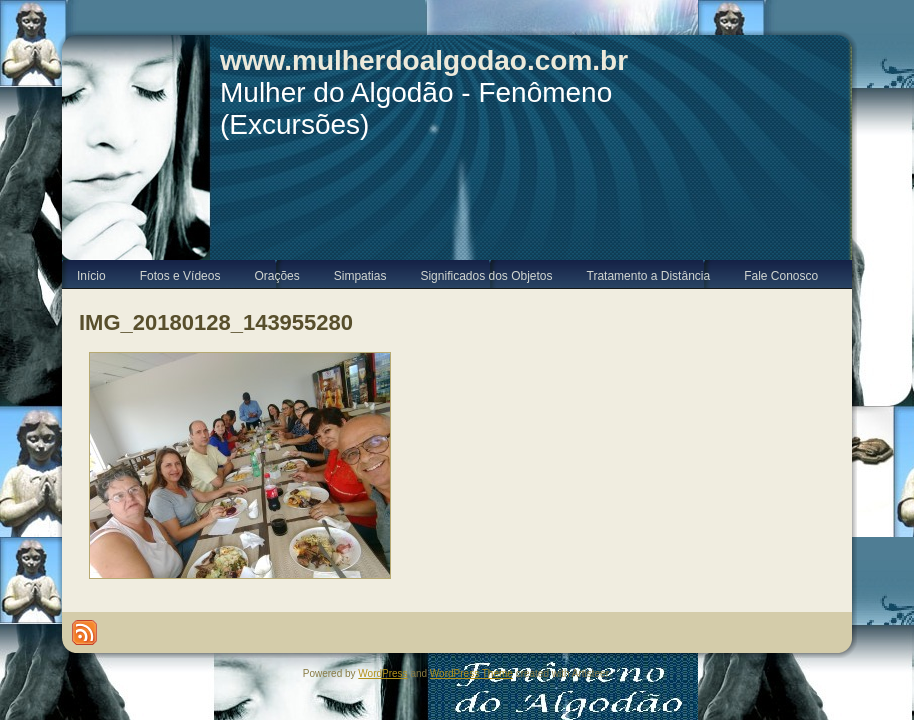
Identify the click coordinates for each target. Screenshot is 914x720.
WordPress (382, 673)
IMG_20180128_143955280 (216, 322)
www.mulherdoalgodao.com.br (424, 60)
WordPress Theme (471, 673)
